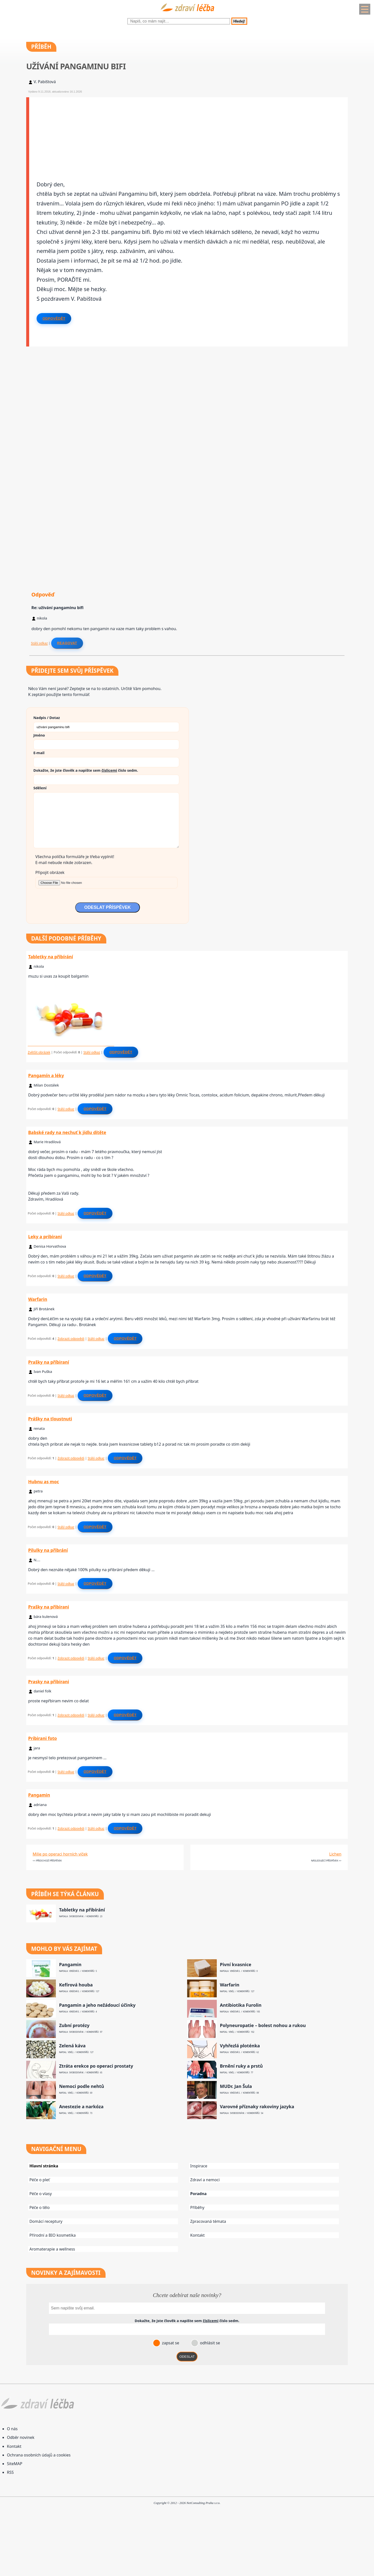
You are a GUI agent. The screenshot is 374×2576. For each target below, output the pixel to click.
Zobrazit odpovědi (71, 1338)
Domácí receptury (46, 2221)
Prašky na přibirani (48, 1607)
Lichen (335, 1854)
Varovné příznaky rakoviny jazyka (257, 2106)
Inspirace (198, 2166)
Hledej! (239, 21)
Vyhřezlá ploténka (240, 2046)
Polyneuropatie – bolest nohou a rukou (263, 2025)
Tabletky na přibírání (50, 957)
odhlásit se (209, 2343)
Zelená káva (72, 2046)
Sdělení (39, 787)
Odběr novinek (20, 2437)
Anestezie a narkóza (81, 2106)
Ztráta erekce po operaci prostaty (96, 2066)
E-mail (38, 752)
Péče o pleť (39, 2179)
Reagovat (67, 643)
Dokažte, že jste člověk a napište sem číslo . (85, 770)
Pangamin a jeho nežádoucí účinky (97, 2005)
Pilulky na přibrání (48, 1550)
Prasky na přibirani (48, 1681)
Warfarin (37, 1299)
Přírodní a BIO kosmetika (52, 2235)
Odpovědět (54, 319)
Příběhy (197, 2207)
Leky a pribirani (45, 1236)
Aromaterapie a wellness (52, 2249)
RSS (10, 2472)
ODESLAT (187, 2356)
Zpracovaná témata (208, 2221)
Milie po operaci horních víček (60, 1854)
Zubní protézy (74, 2025)
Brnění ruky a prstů (241, 2066)
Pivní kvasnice (235, 1964)
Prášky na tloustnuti (50, 1419)
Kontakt (197, 2235)
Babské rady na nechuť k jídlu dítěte (67, 1132)
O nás (12, 2428)
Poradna (198, 2193)
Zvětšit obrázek (39, 1052)
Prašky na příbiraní (48, 1362)
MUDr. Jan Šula (236, 2086)
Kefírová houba (76, 1985)
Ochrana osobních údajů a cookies (38, 2455)
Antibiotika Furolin (241, 2005)
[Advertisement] (177, 132)
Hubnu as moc (43, 1482)
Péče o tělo (39, 2207)
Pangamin (39, 1795)
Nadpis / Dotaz (46, 717)
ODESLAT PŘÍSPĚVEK (107, 907)
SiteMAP (14, 2463)
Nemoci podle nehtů (81, 2086)
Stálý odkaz (39, 643)
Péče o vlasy (40, 2193)
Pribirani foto (42, 1738)
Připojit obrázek (50, 872)
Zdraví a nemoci (205, 2179)
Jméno (39, 735)
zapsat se (170, 2343)
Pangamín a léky (46, 1075)
